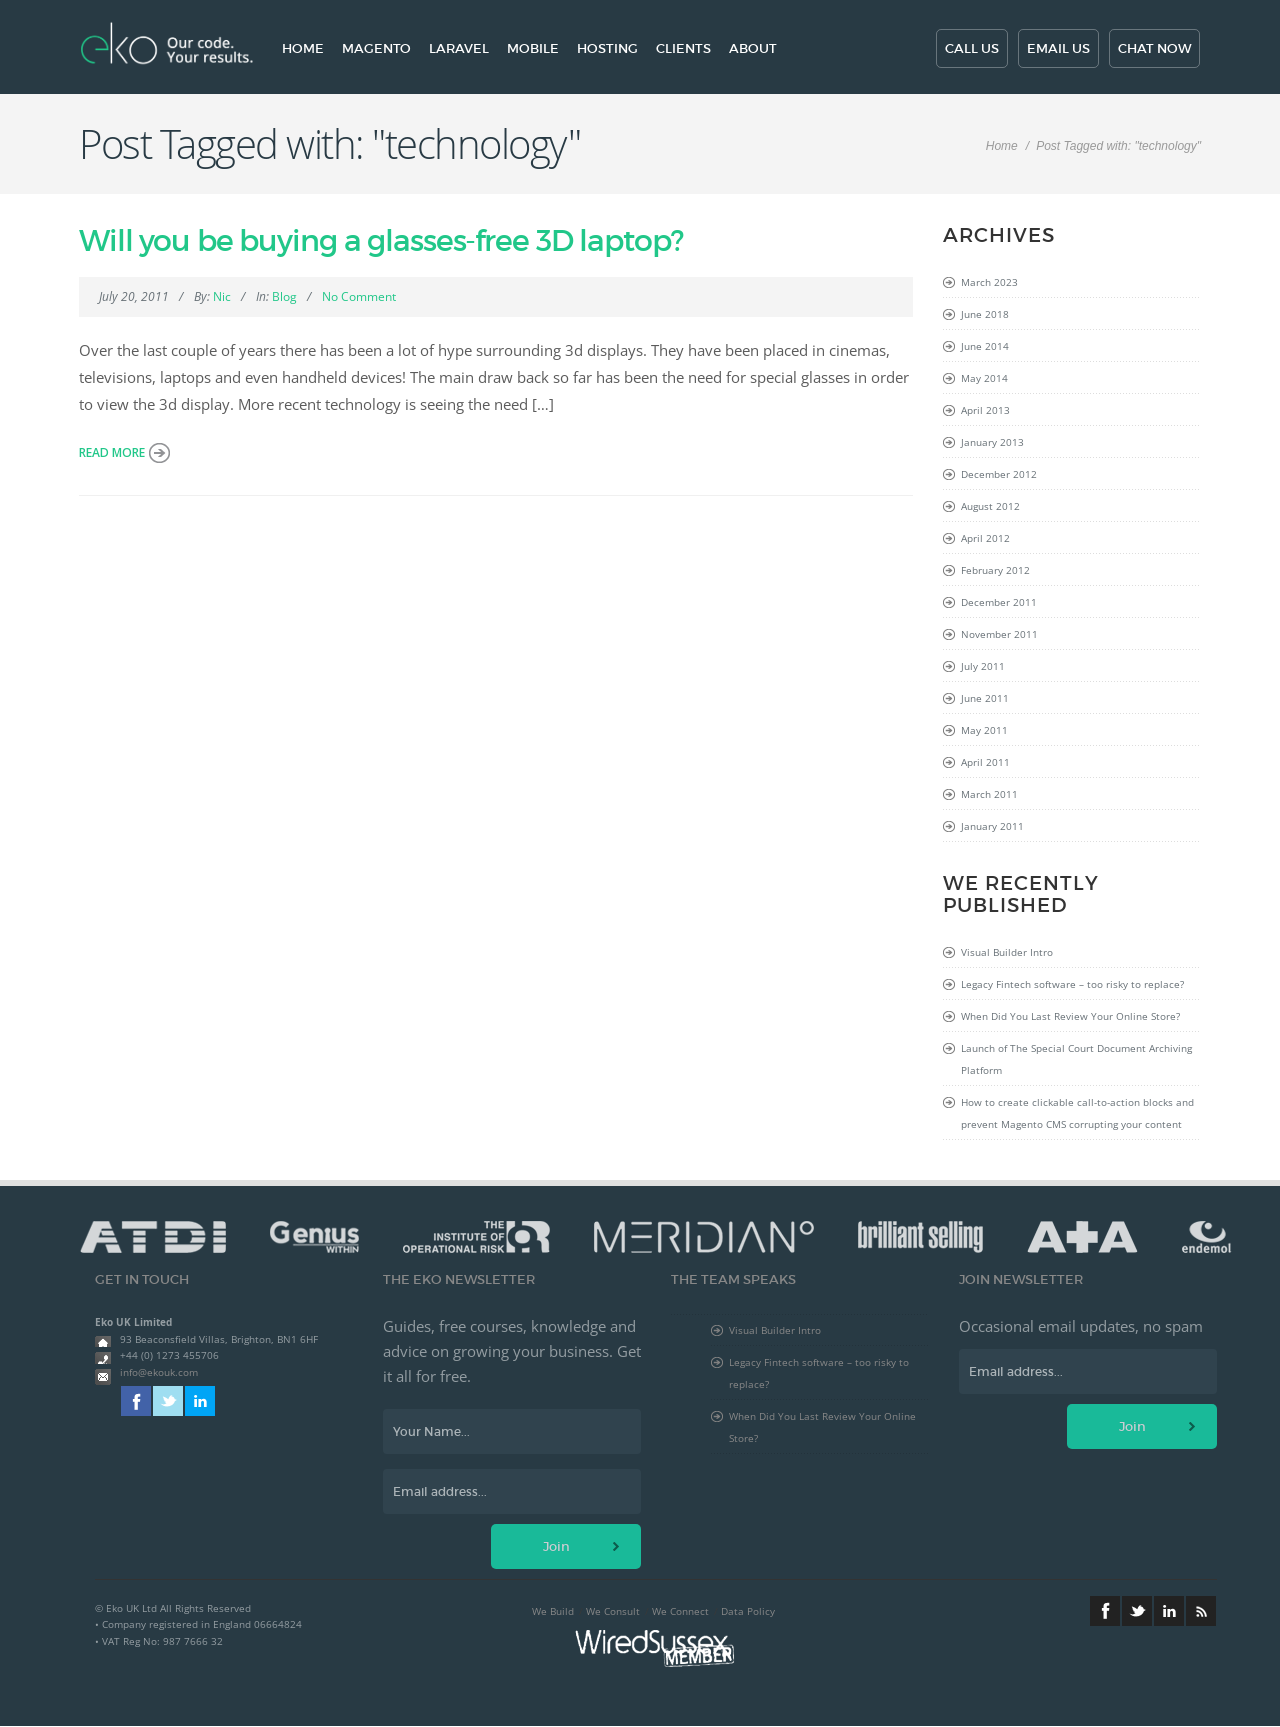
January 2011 (992, 826)
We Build (553, 1611)
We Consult (613, 1611)
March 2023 (989, 282)
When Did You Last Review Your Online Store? (1070, 1016)
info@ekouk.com (159, 1372)
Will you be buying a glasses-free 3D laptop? (381, 240)
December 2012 (999, 474)
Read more (112, 452)
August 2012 (990, 506)
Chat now (1154, 48)
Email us (1058, 48)
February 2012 (995, 570)
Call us (972, 48)
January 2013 (992, 442)
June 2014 (985, 346)
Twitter (168, 1401)
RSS (1201, 1611)
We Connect (680, 1611)
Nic (222, 296)
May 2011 (984, 730)
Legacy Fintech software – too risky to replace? (1072, 984)
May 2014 (984, 378)
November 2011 (999, 634)
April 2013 (985, 410)
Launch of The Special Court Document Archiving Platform (1076, 1059)
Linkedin (200, 1401)
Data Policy (748, 1611)
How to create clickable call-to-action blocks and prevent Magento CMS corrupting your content (1077, 1113)
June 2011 (985, 698)
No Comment (359, 296)
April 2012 (985, 538)
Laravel (459, 48)
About (753, 48)
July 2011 (983, 666)
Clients (683, 48)
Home (303, 48)
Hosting (607, 48)
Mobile (533, 48)
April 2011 (985, 762)
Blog (284, 296)
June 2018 (985, 314)
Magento (376, 48)
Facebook (136, 1401)
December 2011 (999, 602)
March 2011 (989, 794)
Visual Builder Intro (1007, 952)
